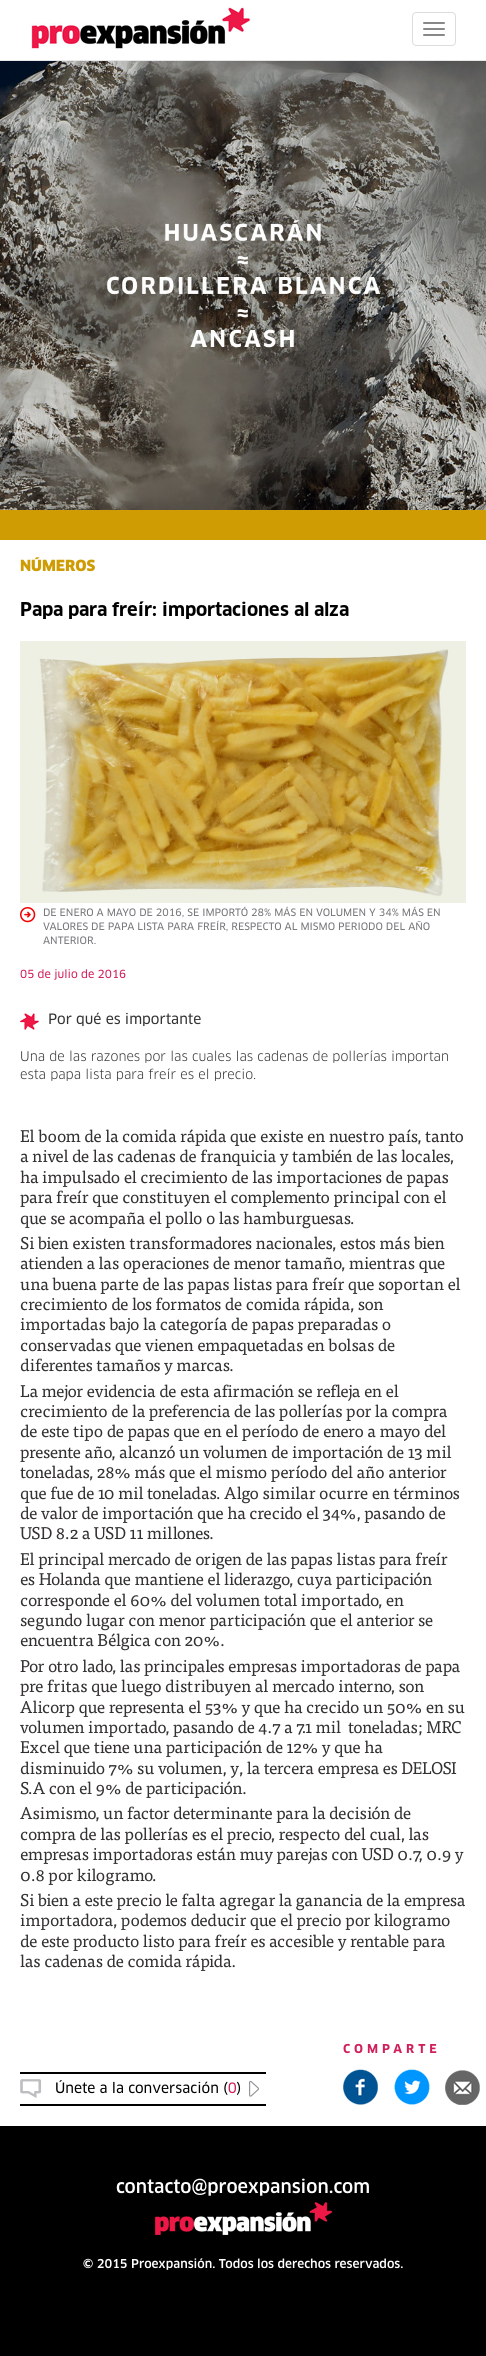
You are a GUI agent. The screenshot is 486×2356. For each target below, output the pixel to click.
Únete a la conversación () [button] (148, 2089)
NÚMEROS (57, 567)
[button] (463, 2087)
